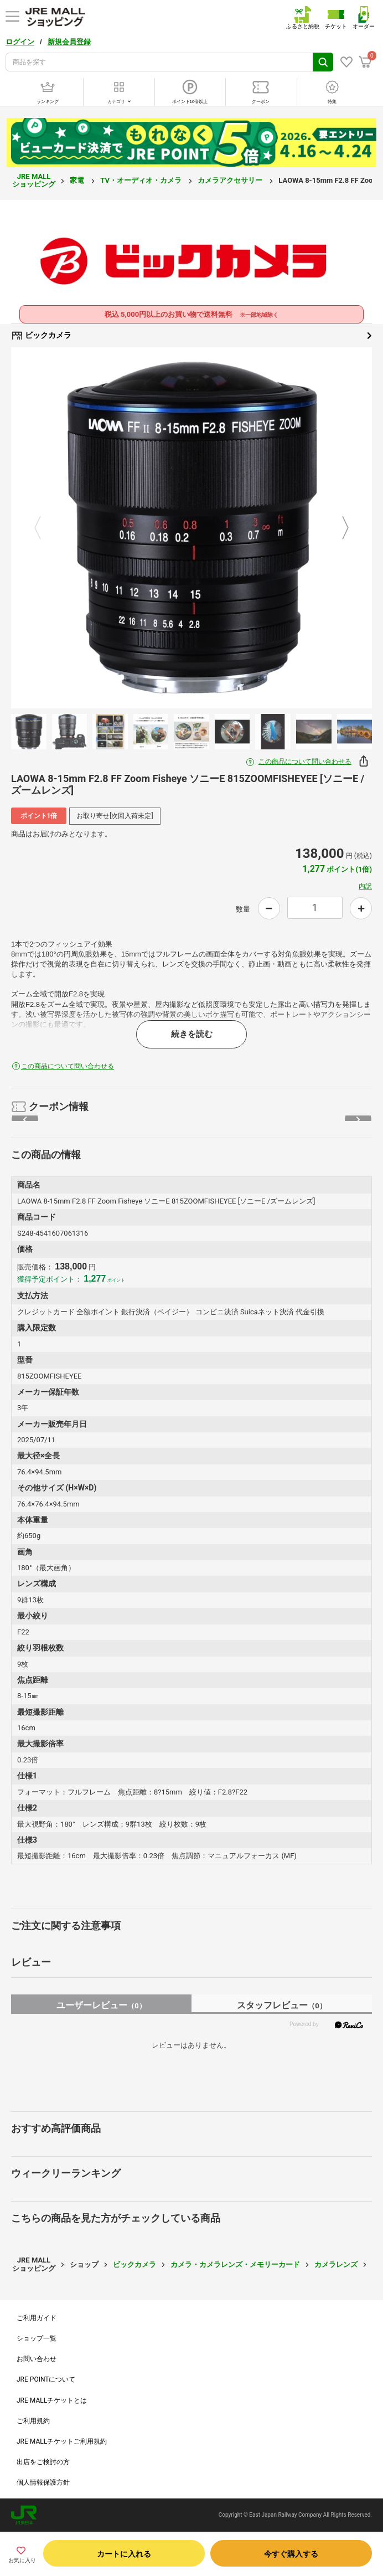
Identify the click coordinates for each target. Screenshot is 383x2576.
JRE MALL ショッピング (33, 180)
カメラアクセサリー (231, 180)
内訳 (365, 886)
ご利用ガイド (36, 2318)
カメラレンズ (336, 2264)
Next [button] (339, 528)
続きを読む (192, 1034)
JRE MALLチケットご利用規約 (62, 2441)
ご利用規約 (33, 2421)
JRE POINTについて (46, 2379)
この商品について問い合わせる (304, 761)
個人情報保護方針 (43, 2482)
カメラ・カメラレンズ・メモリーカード (235, 2264)
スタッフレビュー (281, 2005)
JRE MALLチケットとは (52, 2400)
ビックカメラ (191, 336)
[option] (191, 527)
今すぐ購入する (291, 2553)
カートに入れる (124, 2553)
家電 (78, 180)
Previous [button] (44, 528)
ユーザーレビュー (101, 2005)
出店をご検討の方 (43, 2462)
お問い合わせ (36, 2359)
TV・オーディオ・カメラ (141, 180)
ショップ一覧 (36, 2338)
